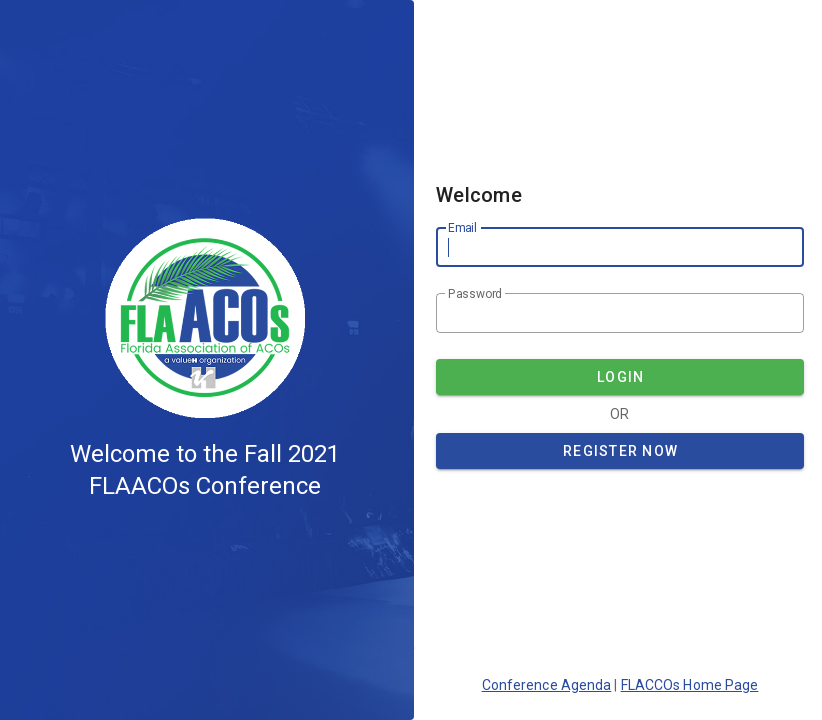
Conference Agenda (547, 685)
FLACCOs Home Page (690, 685)
